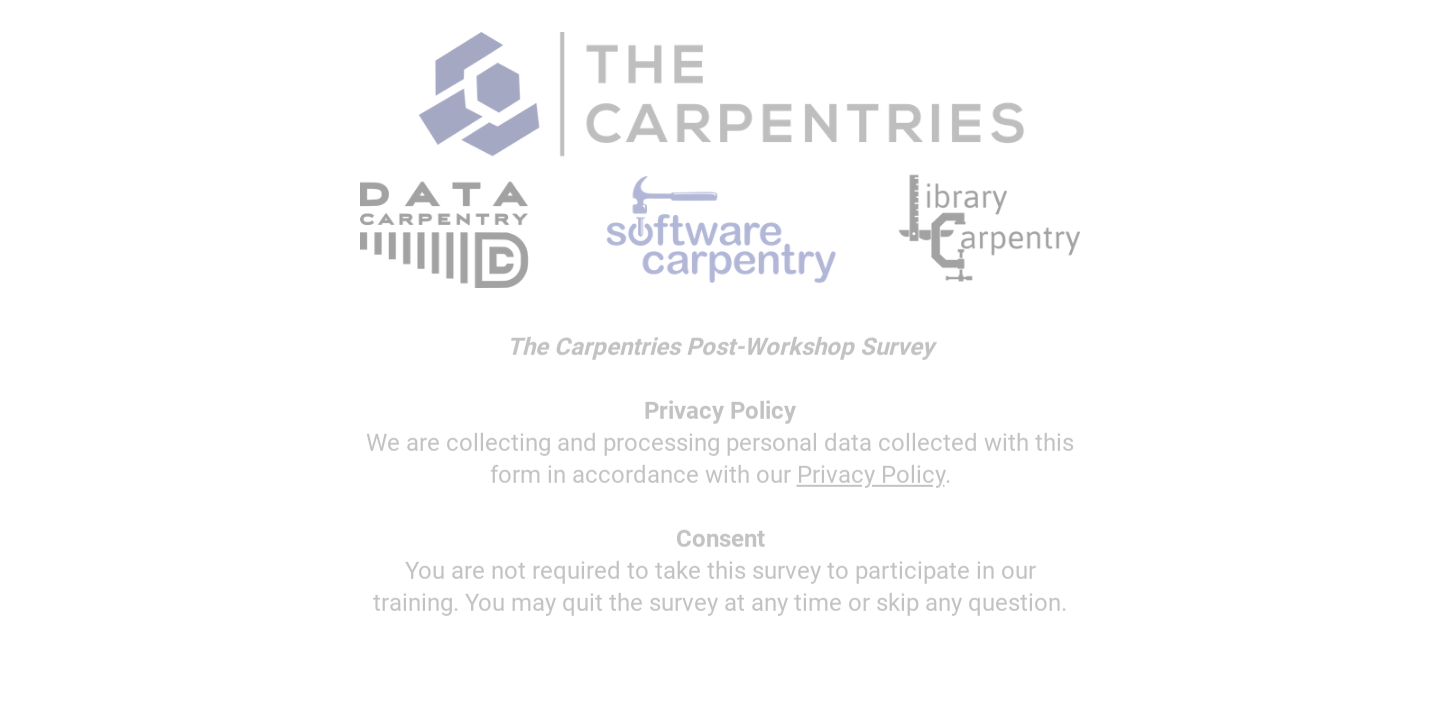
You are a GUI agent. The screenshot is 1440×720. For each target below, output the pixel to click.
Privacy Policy (871, 477)
